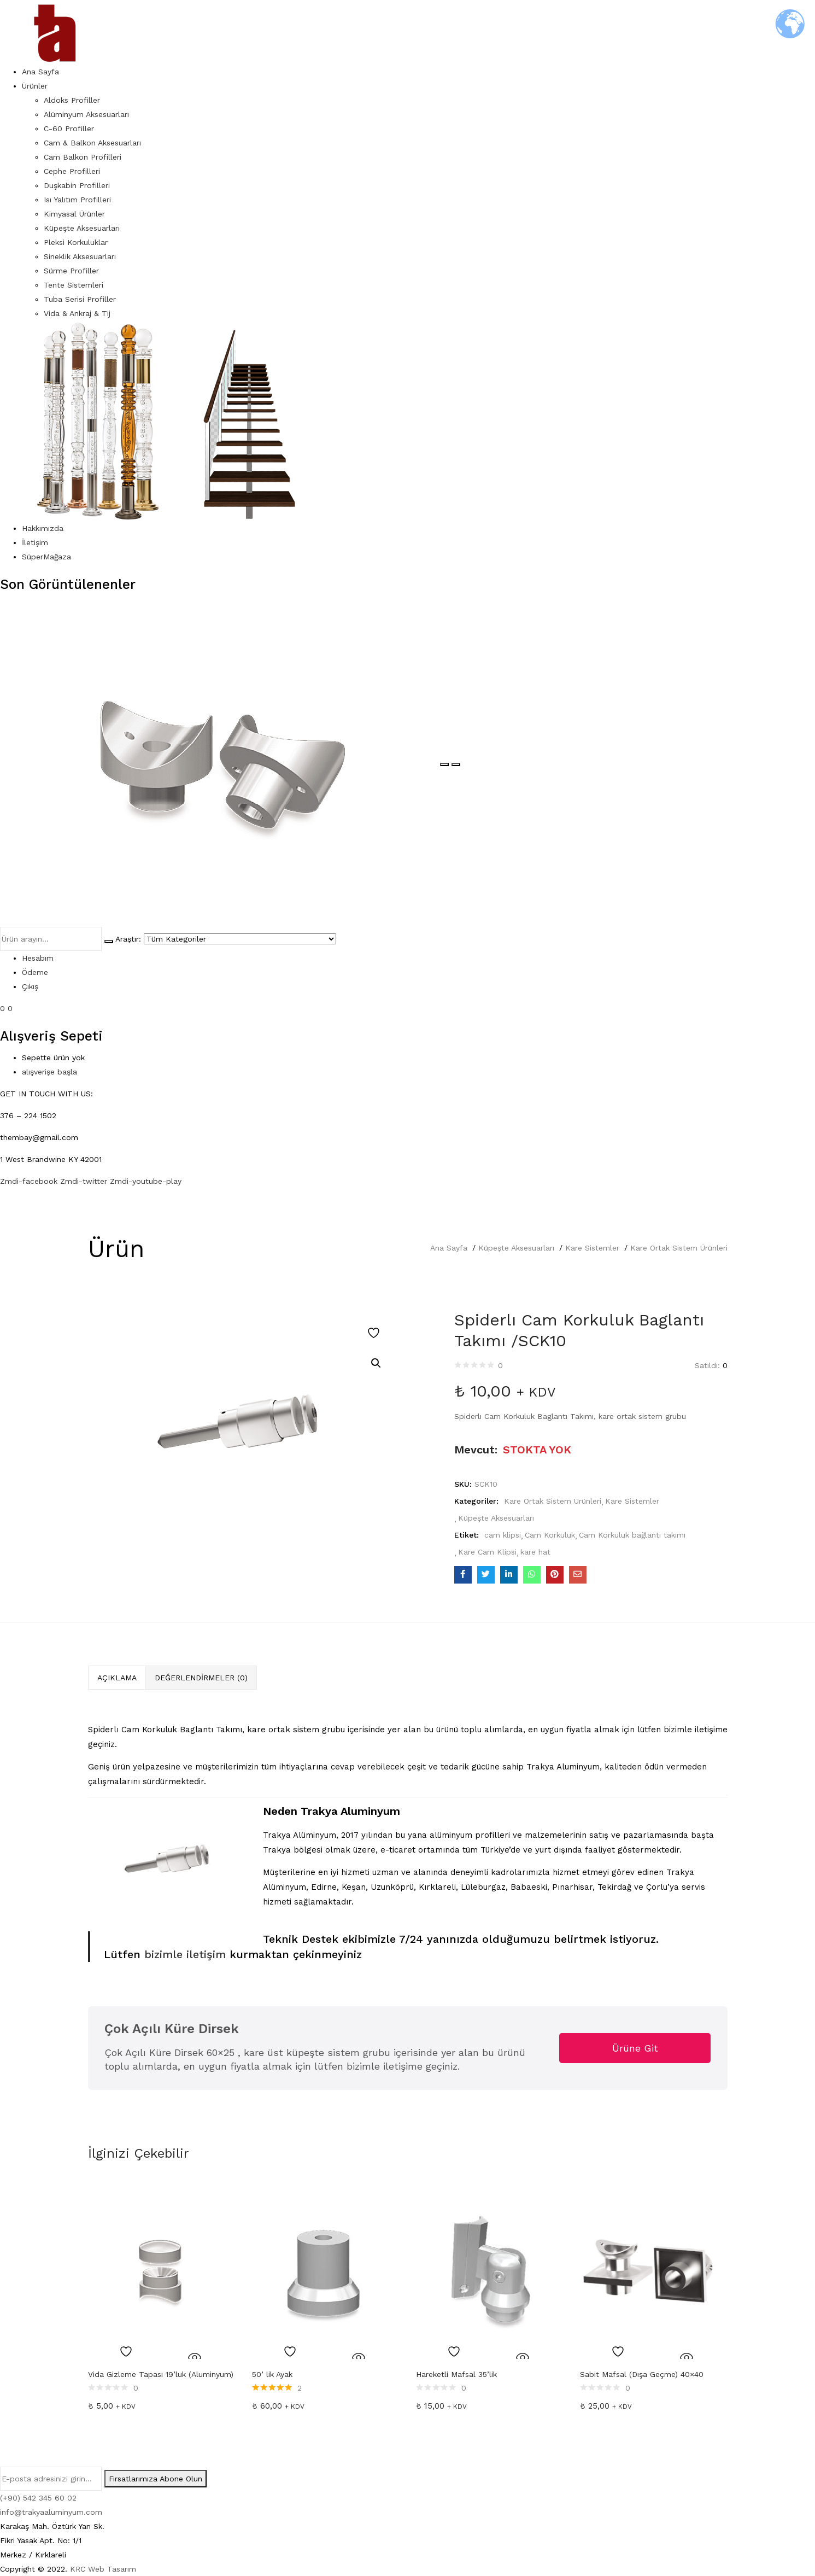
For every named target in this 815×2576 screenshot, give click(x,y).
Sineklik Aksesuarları (80, 256)
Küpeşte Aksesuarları (82, 228)
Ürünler (35, 85)
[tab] (117, 1678)
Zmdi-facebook (30, 1181)
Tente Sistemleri (73, 285)
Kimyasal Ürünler (74, 213)
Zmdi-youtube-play (145, 1181)
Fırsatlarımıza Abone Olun (155, 2478)
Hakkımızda (42, 528)
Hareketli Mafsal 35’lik (456, 2374)
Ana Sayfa (40, 71)
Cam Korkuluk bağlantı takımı (632, 1535)
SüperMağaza (46, 556)
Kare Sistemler (592, 1247)
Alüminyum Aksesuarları (86, 114)
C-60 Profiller (69, 128)
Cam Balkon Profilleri (82, 157)
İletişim (35, 542)
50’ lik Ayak (272, 2374)
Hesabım (38, 958)
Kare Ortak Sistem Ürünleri (679, 1247)
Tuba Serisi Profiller (80, 299)
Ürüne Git (635, 2048)
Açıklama (117, 1677)
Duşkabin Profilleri (77, 185)
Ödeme (35, 972)
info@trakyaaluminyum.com (51, 2512)
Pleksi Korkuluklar (76, 242)
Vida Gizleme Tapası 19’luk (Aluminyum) (160, 2374)
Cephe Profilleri (72, 171)
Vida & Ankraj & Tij (77, 313)
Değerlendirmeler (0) (201, 1677)
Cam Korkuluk (550, 1535)
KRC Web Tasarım (103, 2569)
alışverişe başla (49, 1071)
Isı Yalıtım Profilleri (77, 199)
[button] (376, 1363)
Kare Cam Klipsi (487, 1551)
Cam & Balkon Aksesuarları (92, 142)
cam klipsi (502, 1535)
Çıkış (30, 986)
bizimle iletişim (183, 1954)
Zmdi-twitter (85, 1181)
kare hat (535, 1551)
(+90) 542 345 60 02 (38, 2497)
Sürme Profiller (71, 270)
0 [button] (10, 1008)
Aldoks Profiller (72, 100)
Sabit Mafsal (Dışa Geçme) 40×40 (641, 2374)
